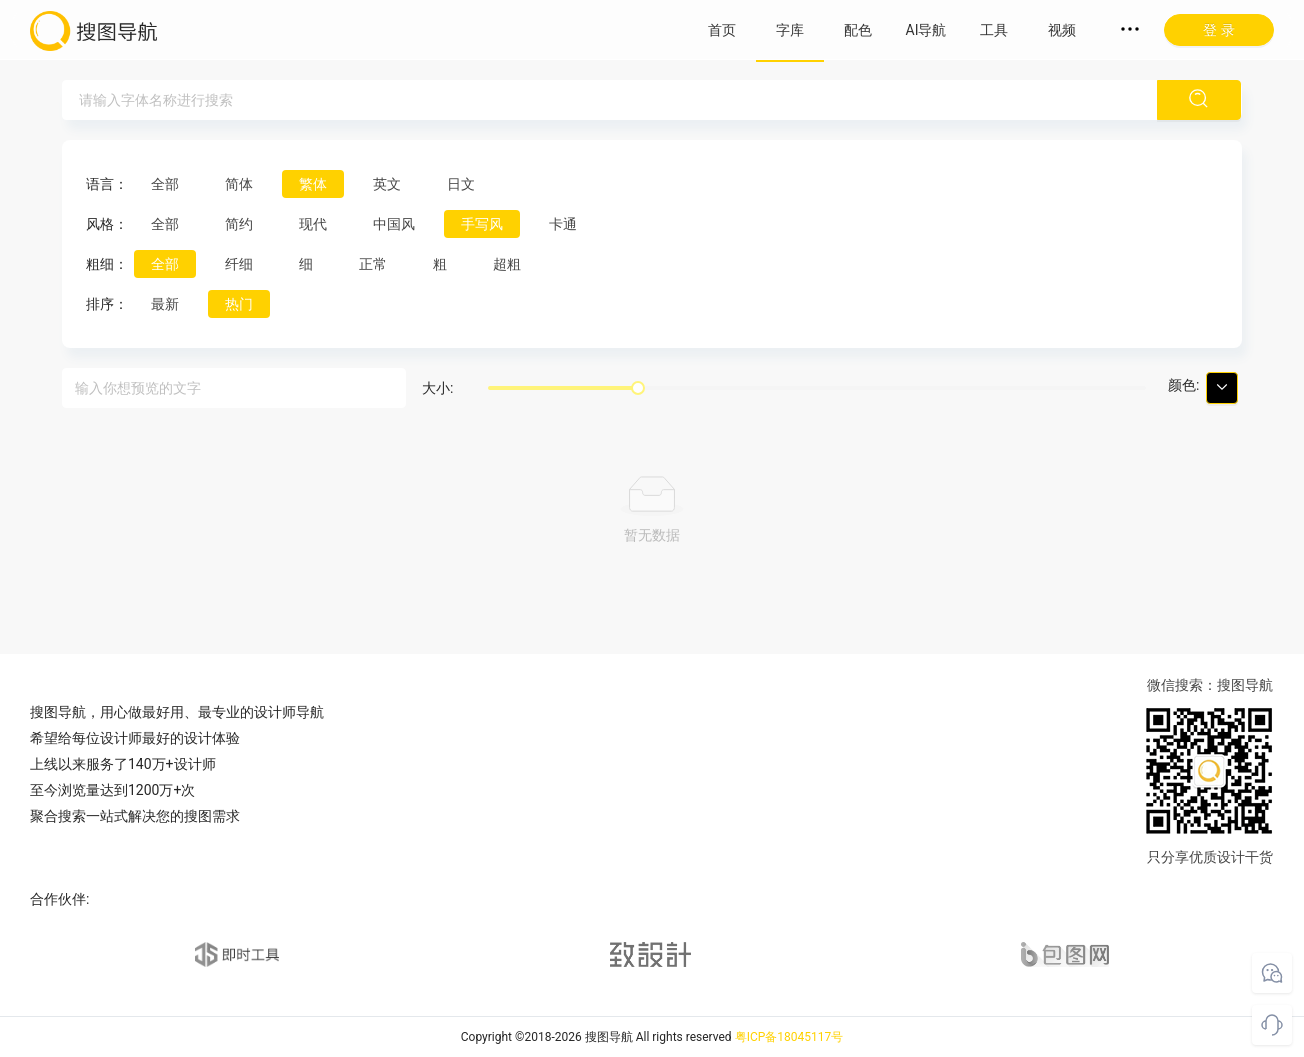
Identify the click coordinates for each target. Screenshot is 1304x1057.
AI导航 (926, 30)
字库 (790, 30)
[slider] (638, 388)
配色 (858, 30)
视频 (1062, 30)
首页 (722, 30)
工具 (994, 30)
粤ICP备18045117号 (789, 1037)
